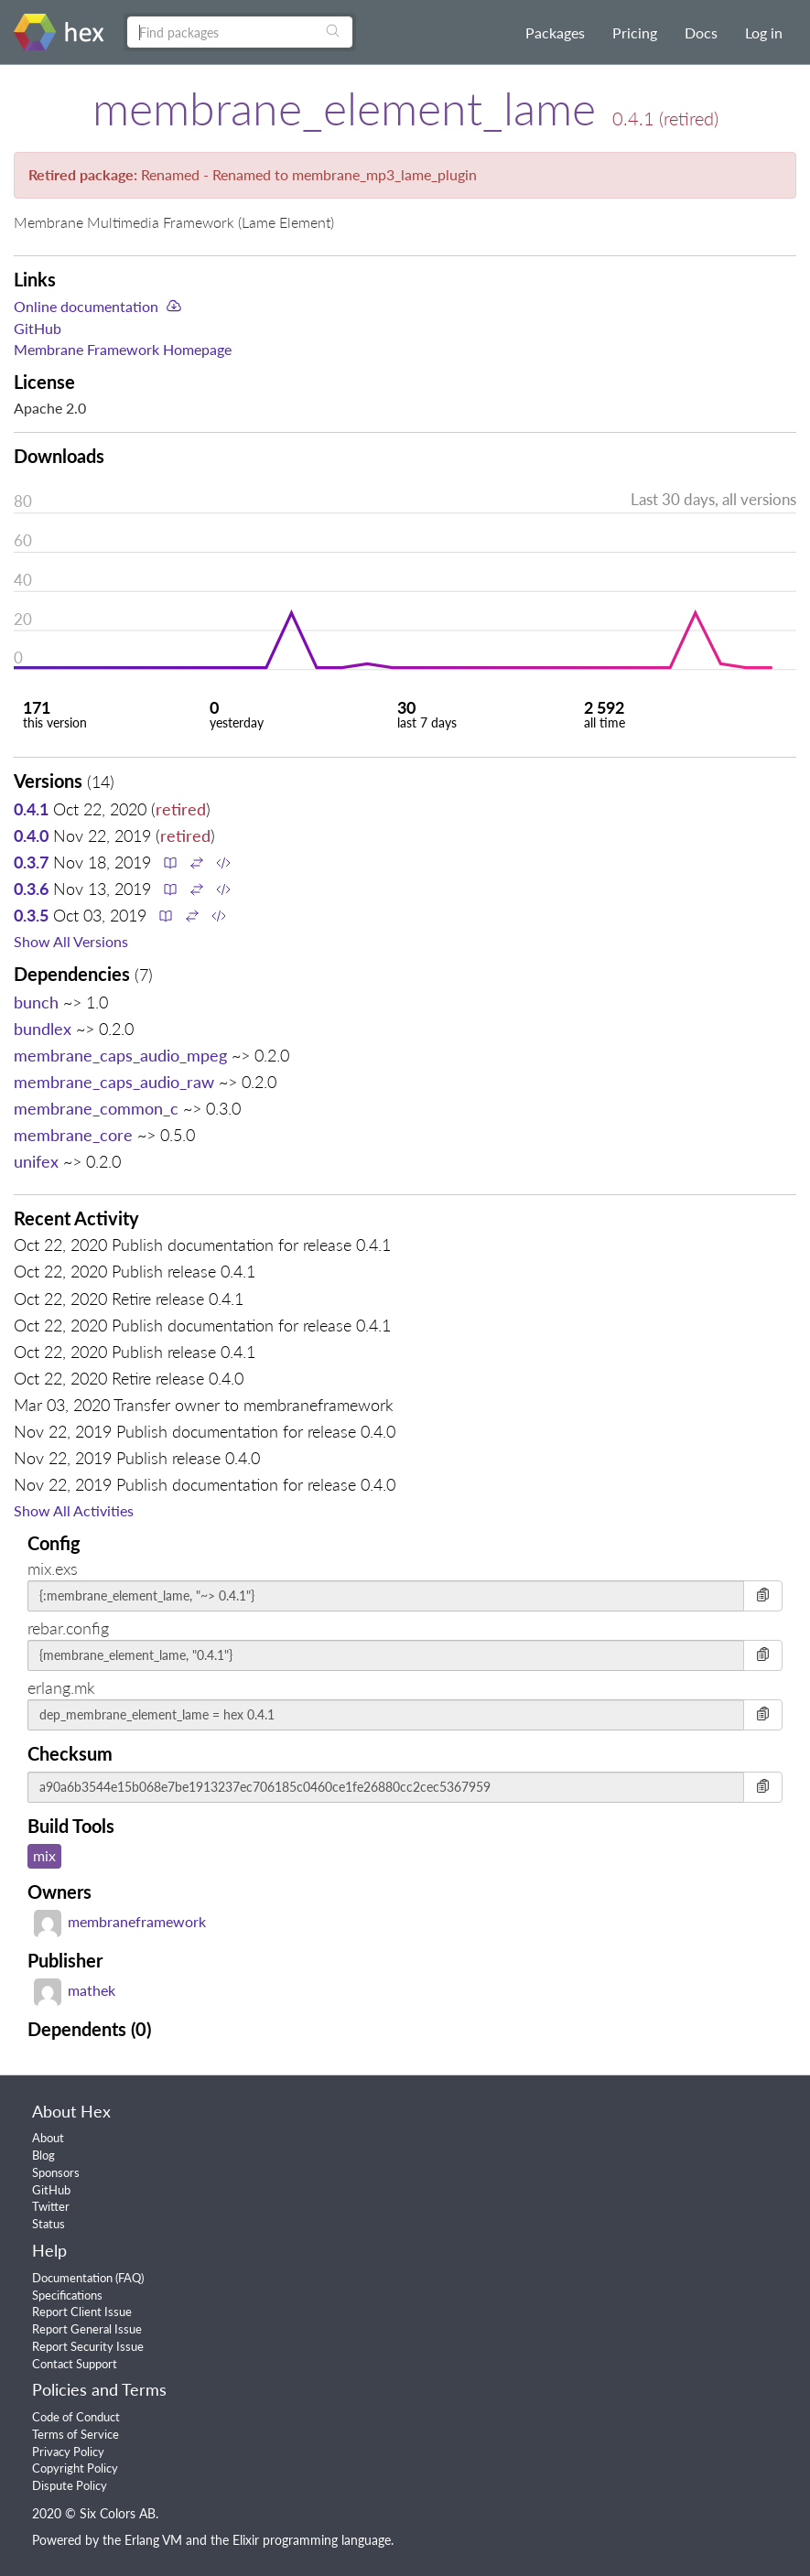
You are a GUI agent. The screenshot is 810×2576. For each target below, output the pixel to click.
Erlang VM (153, 2540)
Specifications (67, 2295)
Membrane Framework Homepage (123, 349)
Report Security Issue (88, 2346)
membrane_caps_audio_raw (114, 1082)
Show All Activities (74, 1510)
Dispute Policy (69, 2485)
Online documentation (86, 306)
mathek (74, 1990)
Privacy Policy (68, 2451)
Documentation (72, 2277)
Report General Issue (87, 2329)
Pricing (634, 32)
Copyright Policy (75, 2468)
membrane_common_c (96, 1108)
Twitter (51, 2206)
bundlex (42, 1029)
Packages (555, 32)
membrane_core (73, 1135)
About (48, 2137)
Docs (701, 32)
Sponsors (56, 2172)
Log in (764, 32)
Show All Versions (71, 941)
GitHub (37, 328)
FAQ (129, 2277)
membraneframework (120, 1921)
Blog (43, 2155)
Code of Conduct (76, 2416)
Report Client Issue (82, 2311)
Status (48, 2223)
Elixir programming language (311, 2540)
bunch (36, 1002)
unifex (36, 1161)
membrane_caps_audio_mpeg (120, 1055)
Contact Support (74, 2363)
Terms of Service (75, 2434)
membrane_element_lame (344, 108)
